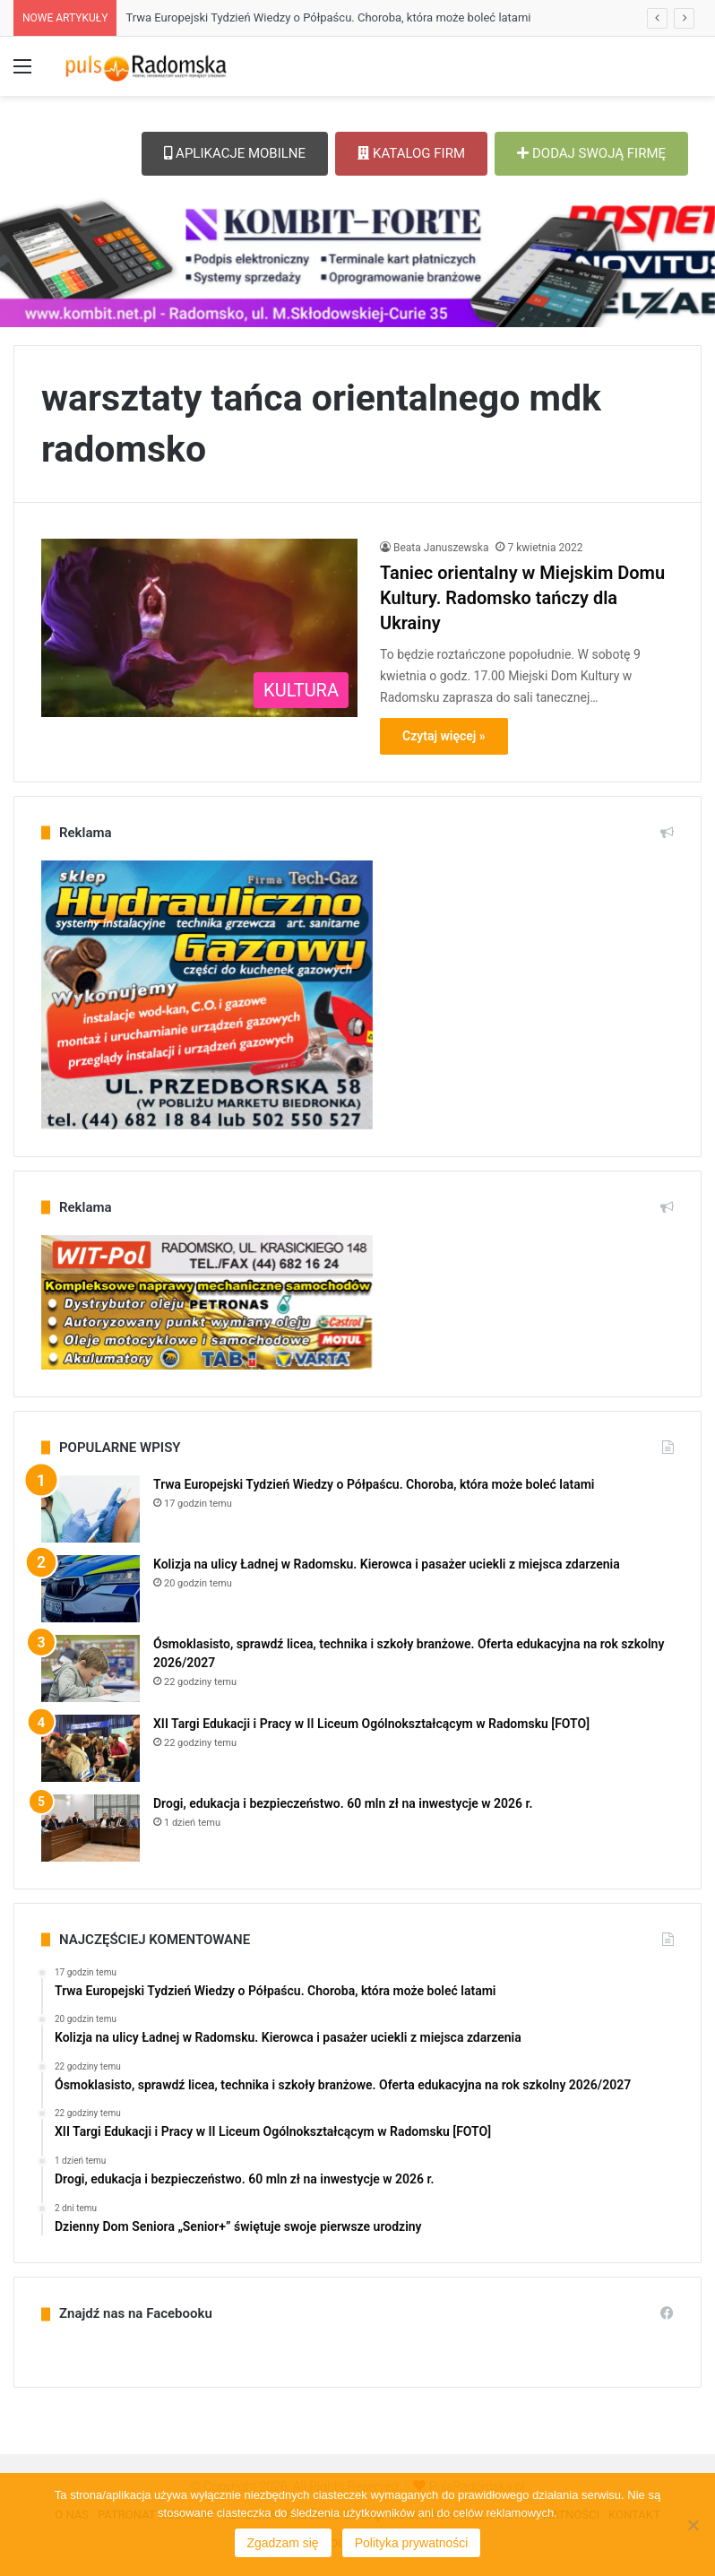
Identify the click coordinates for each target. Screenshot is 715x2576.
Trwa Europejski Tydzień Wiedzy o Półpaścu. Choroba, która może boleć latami (327, 17)
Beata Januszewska (440, 547)
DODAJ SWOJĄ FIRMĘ (591, 153)
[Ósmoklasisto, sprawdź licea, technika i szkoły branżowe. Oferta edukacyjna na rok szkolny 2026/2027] (90, 1668)
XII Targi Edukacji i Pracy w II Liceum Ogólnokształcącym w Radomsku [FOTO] (371, 1723)
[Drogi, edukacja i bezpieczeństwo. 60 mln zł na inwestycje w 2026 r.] (90, 1828)
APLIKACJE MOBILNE (235, 153)
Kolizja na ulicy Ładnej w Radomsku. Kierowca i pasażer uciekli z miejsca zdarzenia (386, 1564)
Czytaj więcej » (444, 736)
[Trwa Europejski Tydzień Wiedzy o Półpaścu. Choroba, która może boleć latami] (90, 1509)
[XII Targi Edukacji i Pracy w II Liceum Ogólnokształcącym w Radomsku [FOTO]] (90, 1748)
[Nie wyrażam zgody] (693, 2525)
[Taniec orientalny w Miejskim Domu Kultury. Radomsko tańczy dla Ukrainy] (199, 628)
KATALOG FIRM (411, 153)
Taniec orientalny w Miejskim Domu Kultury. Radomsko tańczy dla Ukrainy (522, 598)
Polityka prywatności (412, 2543)
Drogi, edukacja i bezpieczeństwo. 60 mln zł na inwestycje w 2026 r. (343, 1803)
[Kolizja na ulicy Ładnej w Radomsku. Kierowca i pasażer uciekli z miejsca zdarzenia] (90, 1588)
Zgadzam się (283, 2543)
